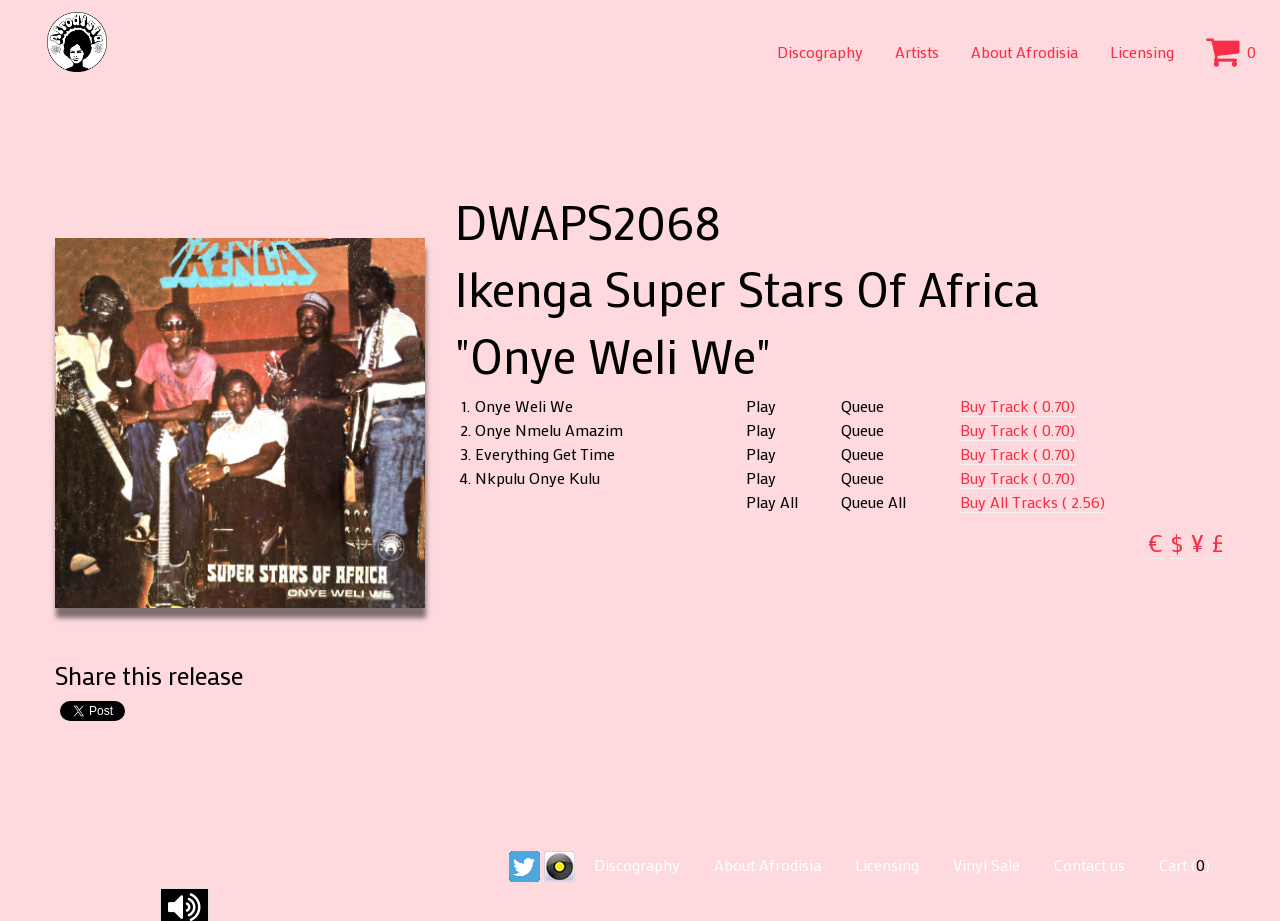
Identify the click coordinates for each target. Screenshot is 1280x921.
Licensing (1142, 51)
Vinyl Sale (986, 864)
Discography (820, 51)
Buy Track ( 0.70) (1017, 405)
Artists (917, 51)
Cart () (1184, 864)
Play (761, 406)
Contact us (1089, 864)
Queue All (873, 502)
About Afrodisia (1024, 51)
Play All (772, 502)
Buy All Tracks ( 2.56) (1032, 501)
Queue (862, 406)
